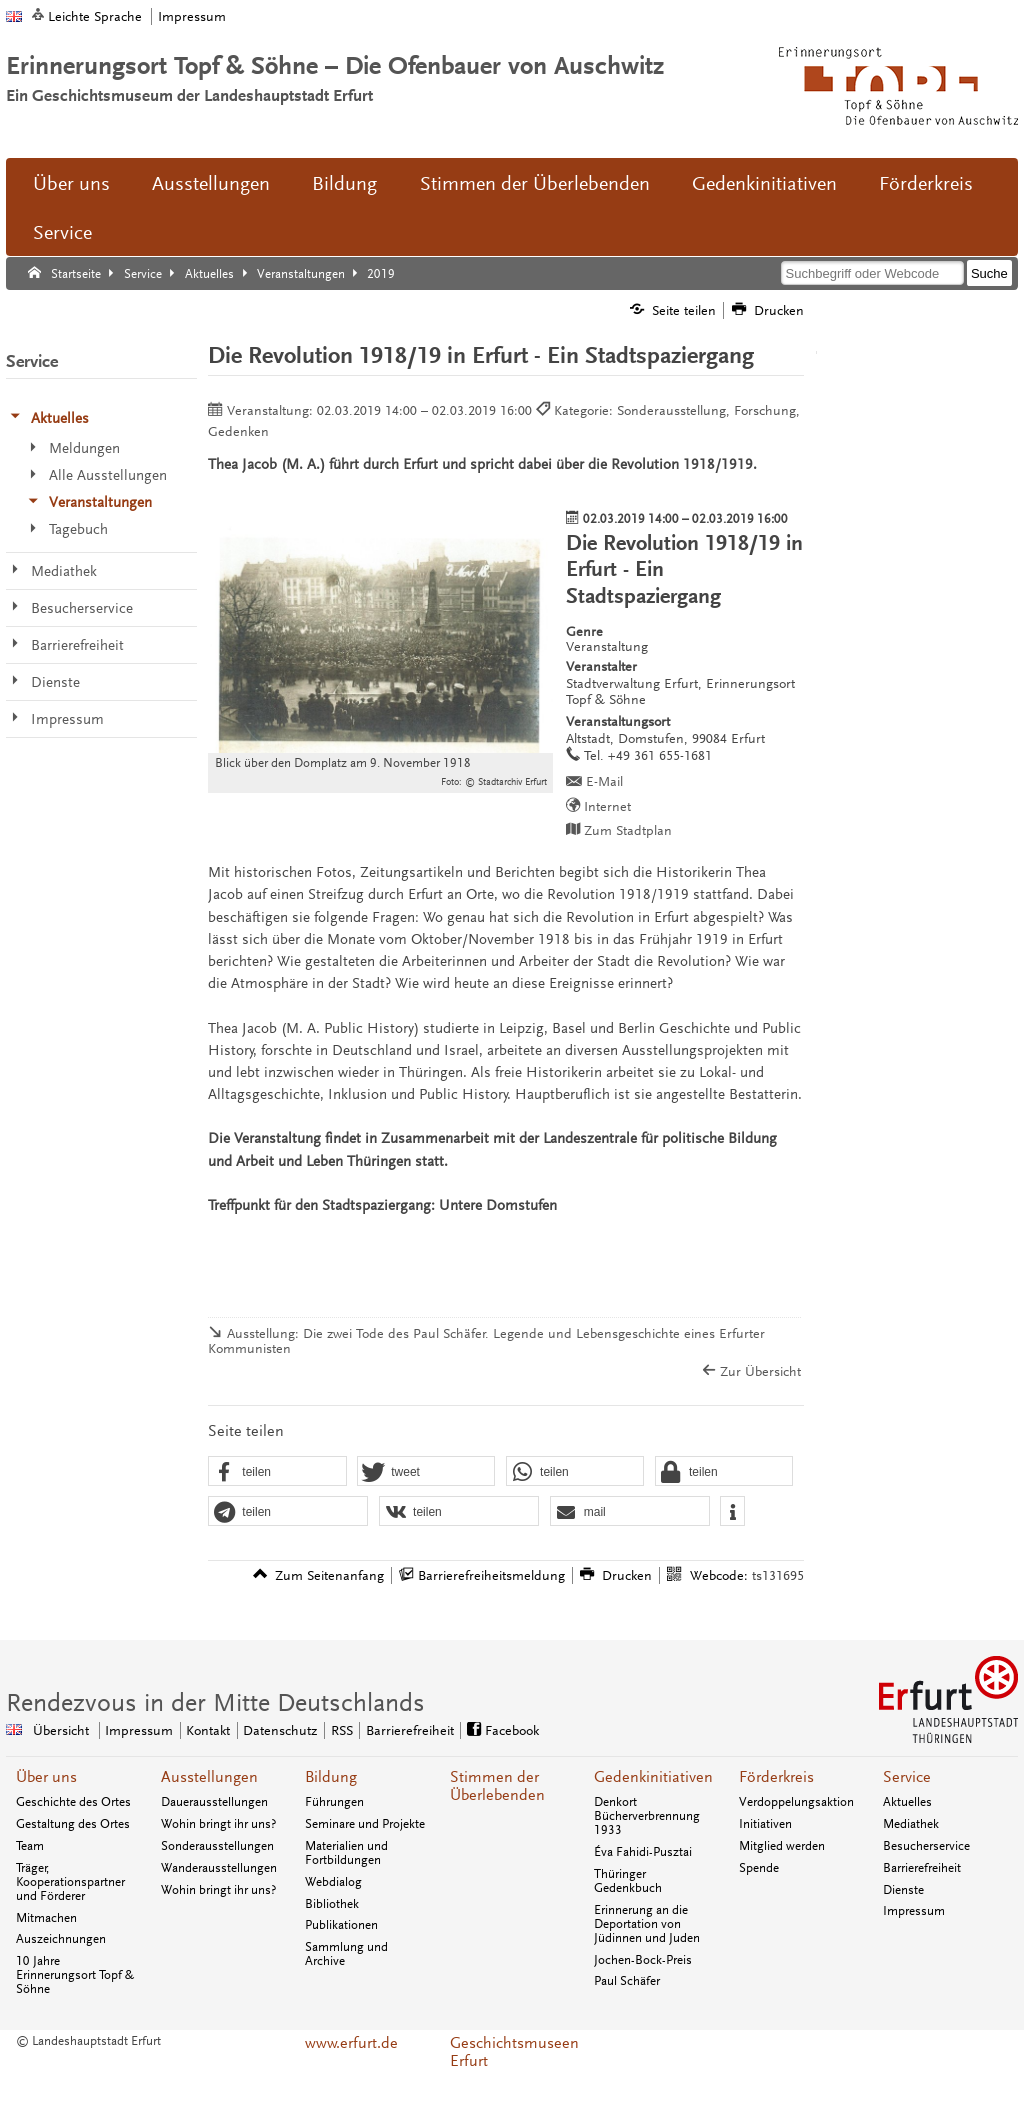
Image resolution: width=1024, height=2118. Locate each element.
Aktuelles (907, 1802)
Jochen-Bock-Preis (643, 1960)
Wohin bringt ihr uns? (218, 1824)
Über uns (71, 184)
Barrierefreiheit (922, 1868)
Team (30, 1846)
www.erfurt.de (351, 2043)
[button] (277, 1472)
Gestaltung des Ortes (73, 1824)
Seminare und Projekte (365, 1824)
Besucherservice (926, 1846)
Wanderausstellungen (219, 1868)
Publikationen (341, 1925)
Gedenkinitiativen (764, 184)
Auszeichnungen (61, 1939)
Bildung (344, 184)
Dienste (903, 1890)
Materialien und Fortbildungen (346, 1853)
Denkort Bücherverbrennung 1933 (647, 1816)
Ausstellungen (211, 184)
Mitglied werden (782, 1846)
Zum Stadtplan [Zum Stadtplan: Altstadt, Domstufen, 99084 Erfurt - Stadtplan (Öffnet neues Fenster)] (628, 830)
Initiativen (765, 1824)
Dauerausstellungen (214, 1802)
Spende (759, 1868)
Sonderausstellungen (217, 1846)
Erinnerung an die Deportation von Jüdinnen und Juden (647, 1924)
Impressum (192, 16)
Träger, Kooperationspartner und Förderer (70, 1882)
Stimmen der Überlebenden (535, 184)
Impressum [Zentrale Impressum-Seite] (139, 1730)
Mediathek (911, 1824)
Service (62, 233)
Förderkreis (926, 184)
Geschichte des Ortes (73, 1802)
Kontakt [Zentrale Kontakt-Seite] (208, 1730)
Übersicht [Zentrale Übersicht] (61, 1730)
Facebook (512, 1730)
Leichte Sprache (95, 16)
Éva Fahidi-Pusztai (643, 1852)
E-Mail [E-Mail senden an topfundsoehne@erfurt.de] (604, 781)
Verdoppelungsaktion (796, 1802)
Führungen (334, 1802)
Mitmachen (46, 1918)
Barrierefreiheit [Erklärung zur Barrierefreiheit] (410, 1730)
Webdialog (333, 1882)
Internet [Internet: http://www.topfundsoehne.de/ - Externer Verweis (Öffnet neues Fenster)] (607, 806)
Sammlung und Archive (346, 1954)
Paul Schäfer (627, 1981)
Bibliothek (332, 1904)
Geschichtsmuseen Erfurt (512, 2052)
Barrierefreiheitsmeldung (491, 1575)
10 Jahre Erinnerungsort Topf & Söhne (75, 1975)
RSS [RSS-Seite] (342, 1730)
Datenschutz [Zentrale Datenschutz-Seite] (280, 1730)
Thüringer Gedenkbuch (628, 1881)
